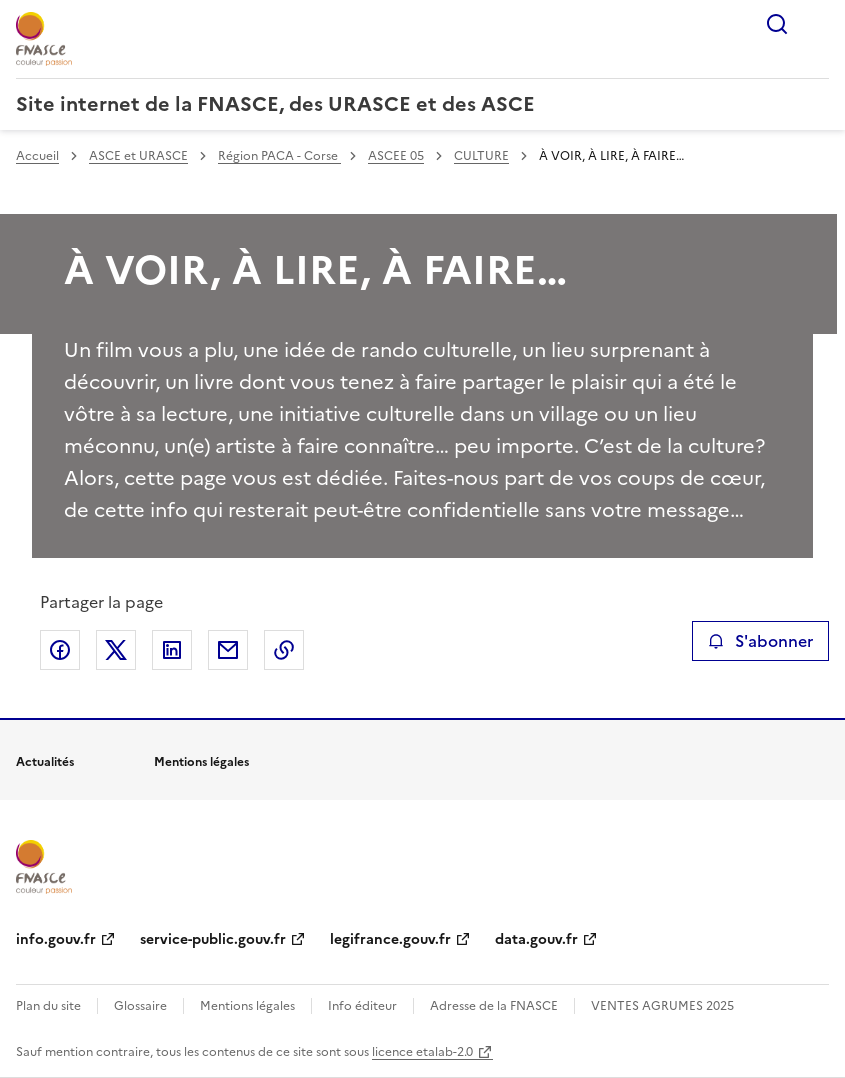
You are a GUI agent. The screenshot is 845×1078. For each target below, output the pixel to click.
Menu (817, 24)
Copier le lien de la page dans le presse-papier (284, 650)
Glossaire (140, 1006)
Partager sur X (116, 650)
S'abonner (760, 641)
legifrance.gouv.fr (390, 939)
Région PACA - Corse (279, 156)
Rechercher (777, 24)
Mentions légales (247, 1006)
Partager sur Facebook (60, 650)
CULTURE (481, 156)
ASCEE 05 (396, 156)
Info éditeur (362, 1006)
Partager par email (228, 650)
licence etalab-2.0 (422, 1052)
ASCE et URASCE (138, 156)
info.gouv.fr (56, 939)
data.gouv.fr (536, 939)
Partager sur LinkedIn (172, 650)
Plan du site (48, 1006)
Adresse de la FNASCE (494, 1006)
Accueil (37, 156)
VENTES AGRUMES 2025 (662, 1006)
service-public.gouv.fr (213, 939)
